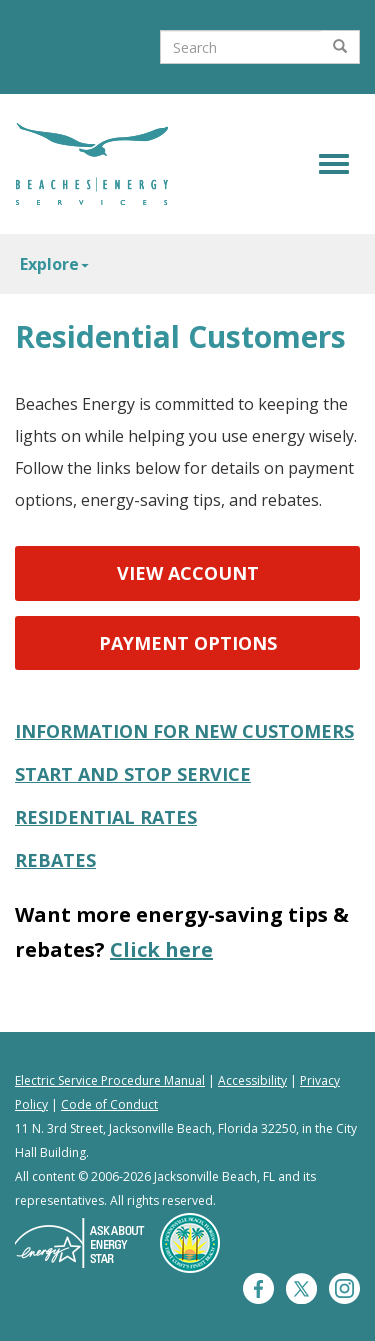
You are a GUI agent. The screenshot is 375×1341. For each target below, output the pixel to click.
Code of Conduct (109, 1104)
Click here (161, 949)
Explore (54, 264)
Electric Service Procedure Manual (110, 1080)
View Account (188, 573)
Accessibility (252, 1080)
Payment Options (188, 643)
